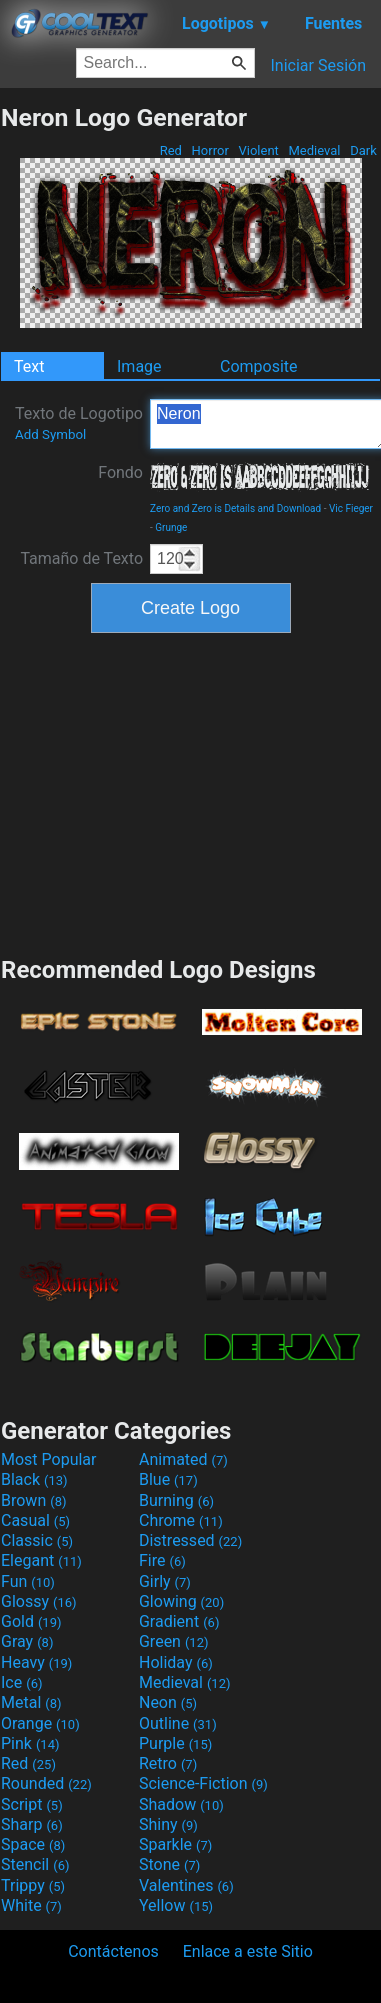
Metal (31, 1702)
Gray (27, 1641)
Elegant (41, 1560)
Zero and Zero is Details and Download (235, 508)
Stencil (35, 1864)
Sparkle (175, 1844)
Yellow (176, 1905)
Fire (162, 1560)
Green (174, 1641)
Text (29, 366)
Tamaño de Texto (81, 558)
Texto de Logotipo (79, 423)
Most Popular (49, 1459)
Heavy (36, 1662)
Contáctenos (113, 1951)
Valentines (186, 1885)
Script (32, 1804)
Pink (30, 1743)
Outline (178, 1723)
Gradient (179, 1621)
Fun (28, 1581)
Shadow (181, 1804)
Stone (169, 1864)
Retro (168, 1763)
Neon (168, 1702)
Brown (33, 1500)
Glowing (181, 1601)
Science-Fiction (203, 1783)
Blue (168, 1479)
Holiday (176, 1662)
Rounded (46, 1783)
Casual (35, 1520)
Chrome (181, 1520)
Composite (259, 366)
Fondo (120, 472)
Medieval (314, 150)
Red (170, 150)
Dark (363, 150)
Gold (31, 1621)
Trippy (33, 1885)
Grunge (171, 527)
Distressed (190, 1540)
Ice (21, 1682)
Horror (210, 150)
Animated (183, 1459)
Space (33, 1844)
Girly (165, 1581)
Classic (37, 1540)
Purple (175, 1743)
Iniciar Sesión (318, 65)
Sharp (32, 1824)
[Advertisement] (191, 792)
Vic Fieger (351, 508)
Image (139, 366)
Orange (40, 1723)
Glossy (39, 1601)
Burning (176, 1500)
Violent (258, 150)
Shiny (168, 1824)
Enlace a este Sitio (248, 1951)
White (31, 1905)
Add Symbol (50, 434)
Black (34, 1479)
